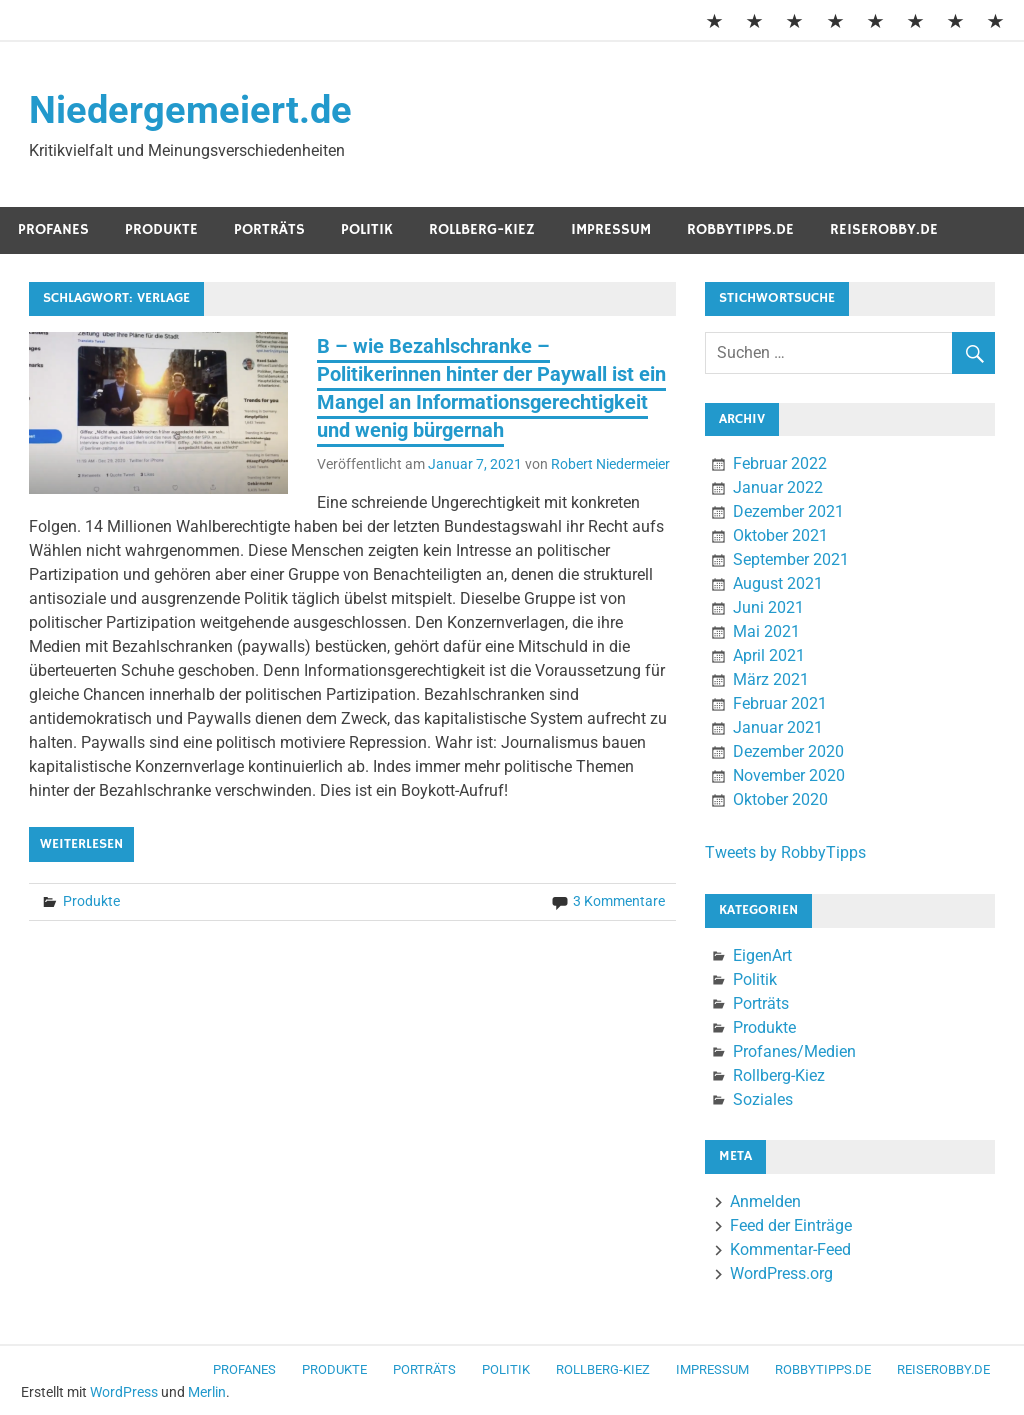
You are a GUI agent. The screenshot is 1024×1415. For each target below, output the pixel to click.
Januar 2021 (778, 727)
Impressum (611, 229)
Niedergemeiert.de (190, 110)
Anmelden (765, 1201)
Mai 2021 (766, 631)
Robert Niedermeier (610, 464)
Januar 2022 (778, 487)
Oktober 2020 (780, 799)
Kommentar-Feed (790, 1249)
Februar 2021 (780, 703)
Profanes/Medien (794, 1051)
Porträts (269, 229)
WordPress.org (781, 1273)
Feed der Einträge (791, 1225)
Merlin (207, 1392)
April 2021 (769, 655)
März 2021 (771, 679)
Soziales (763, 1099)
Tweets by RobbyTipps (785, 852)
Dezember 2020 (788, 751)
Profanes (53, 229)
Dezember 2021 (788, 511)
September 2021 (791, 559)
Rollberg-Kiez (482, 229)
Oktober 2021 (780, 535)
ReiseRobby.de (884, 229)
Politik (367, 229)
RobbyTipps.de (740, 229)
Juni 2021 (768, 607)
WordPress (124, 1392)
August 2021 (778, 583)
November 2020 (789, 775)
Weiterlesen (81, 844)
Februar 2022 (780, 463)
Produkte (161, 229)
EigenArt (762, 955)
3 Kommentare (619, 901)
